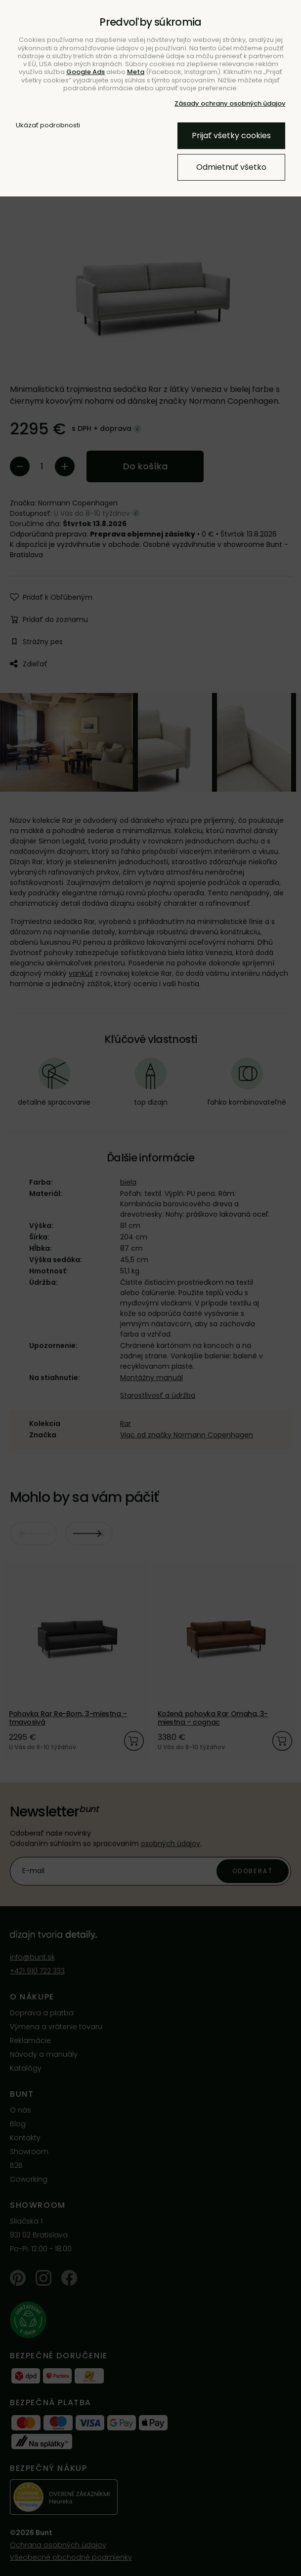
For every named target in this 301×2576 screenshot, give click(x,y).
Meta (135, 72)
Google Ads (85, 72)
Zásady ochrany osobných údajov (229, 103)
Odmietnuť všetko (231, 167)
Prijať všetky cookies (231, 135)
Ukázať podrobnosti (48, 125)
